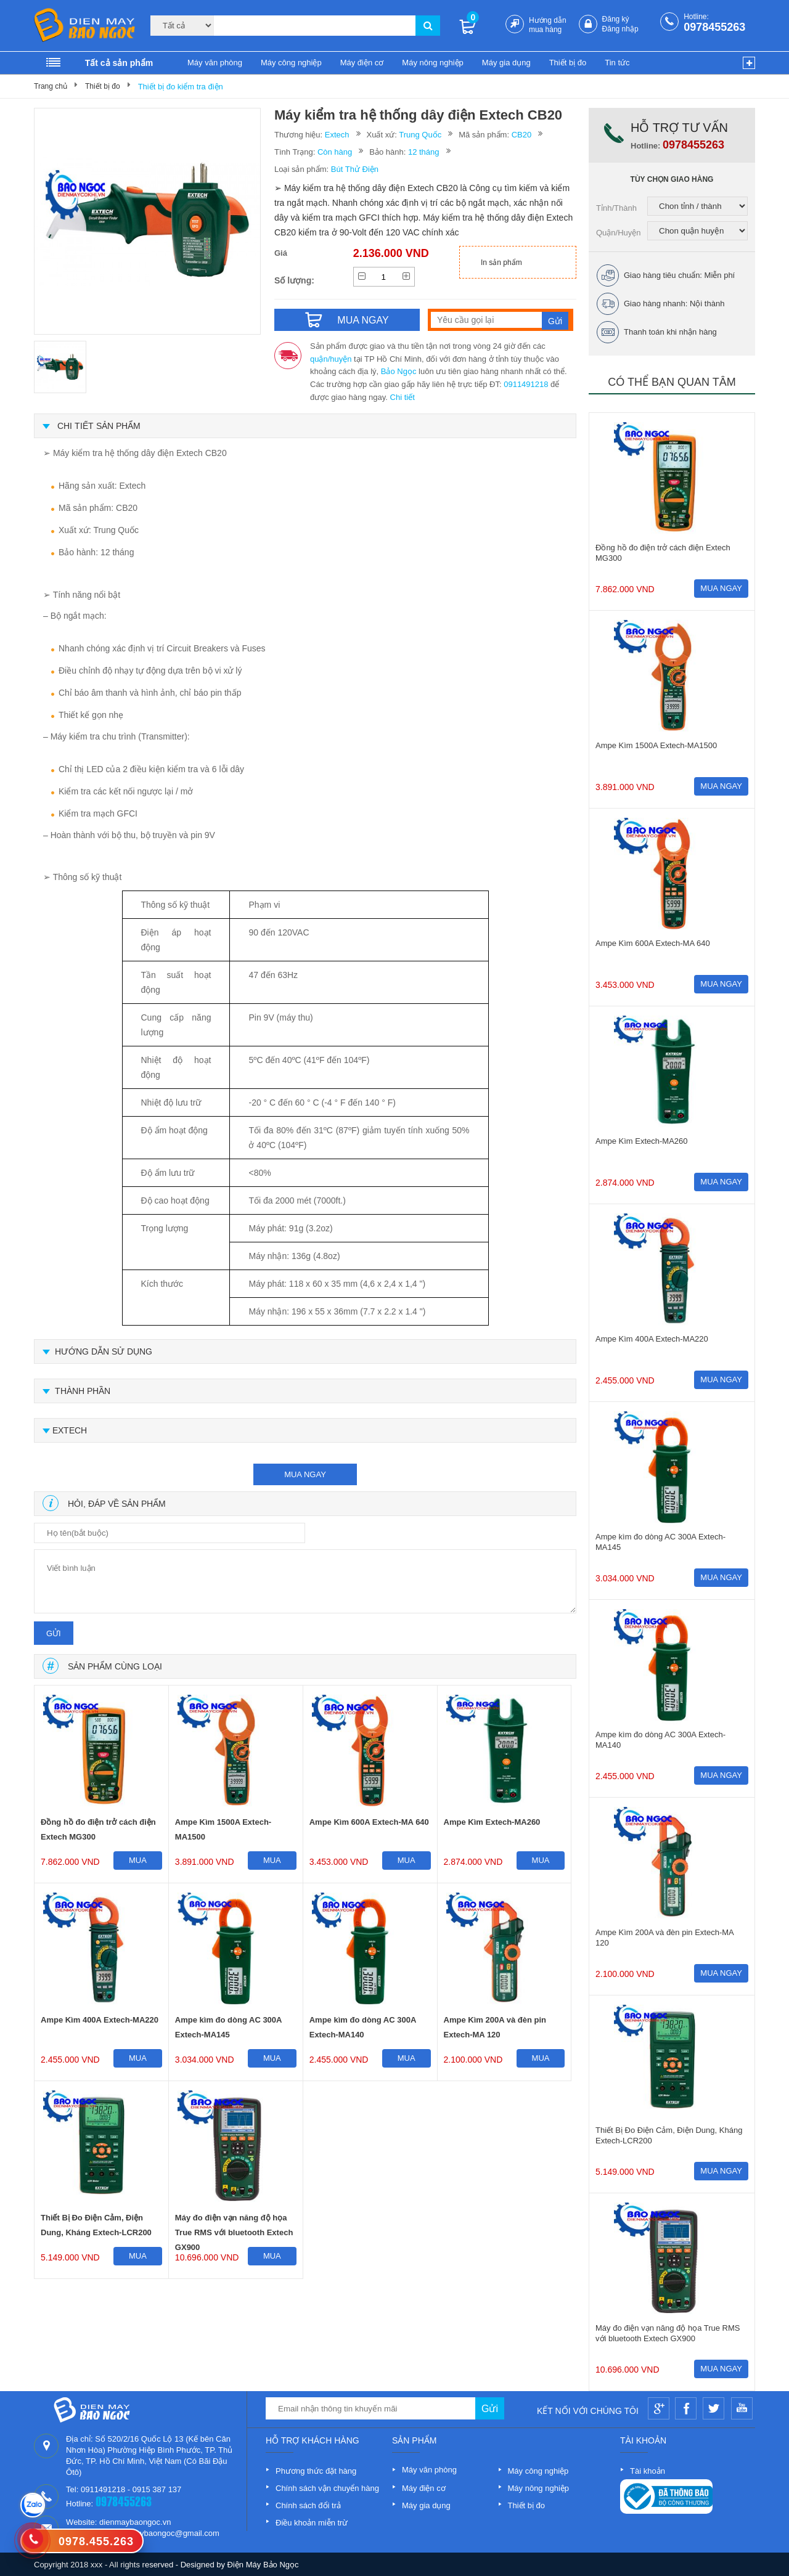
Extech (337, 134)
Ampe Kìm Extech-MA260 (492, 1822)
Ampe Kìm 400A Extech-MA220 (99, 2019)
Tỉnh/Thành (616, 208)
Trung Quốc (420, 134)
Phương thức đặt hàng (316, 2471)
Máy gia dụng (506, 62)
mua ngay (305, 1474)
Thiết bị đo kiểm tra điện (180, 86)
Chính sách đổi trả (308, 2505)
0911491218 (526, 384)
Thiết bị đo (568, 62)
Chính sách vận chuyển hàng (327, 2488)
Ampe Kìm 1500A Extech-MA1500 (223, 1829)
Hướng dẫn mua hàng (547, 25)
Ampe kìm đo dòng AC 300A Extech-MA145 (228, 2027)
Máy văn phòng (214, 62)
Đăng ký (615, 19)
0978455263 (714, 27)
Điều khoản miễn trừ (312, 2522)
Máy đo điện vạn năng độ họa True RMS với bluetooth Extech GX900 (234, 2227)
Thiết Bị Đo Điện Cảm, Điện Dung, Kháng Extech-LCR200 (96, 2225)
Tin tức (617, 62)
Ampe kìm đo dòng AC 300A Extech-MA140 (362, 2027)
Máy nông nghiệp (433, 62)
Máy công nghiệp (291, 62)
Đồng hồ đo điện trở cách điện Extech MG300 (98, 1829)
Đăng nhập (620, 29)
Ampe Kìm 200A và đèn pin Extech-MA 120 (495, 2027)
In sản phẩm (501, 262)
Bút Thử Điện (354, 169)
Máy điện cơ (362, 62)
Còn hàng (334, 152)
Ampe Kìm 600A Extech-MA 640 (369, 1822)
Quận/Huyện (618, 232)
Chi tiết (402, 397)
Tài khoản (647, 2471)
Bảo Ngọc (399, 371)
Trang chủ (50, 86)
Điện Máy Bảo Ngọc (263, 2564)
